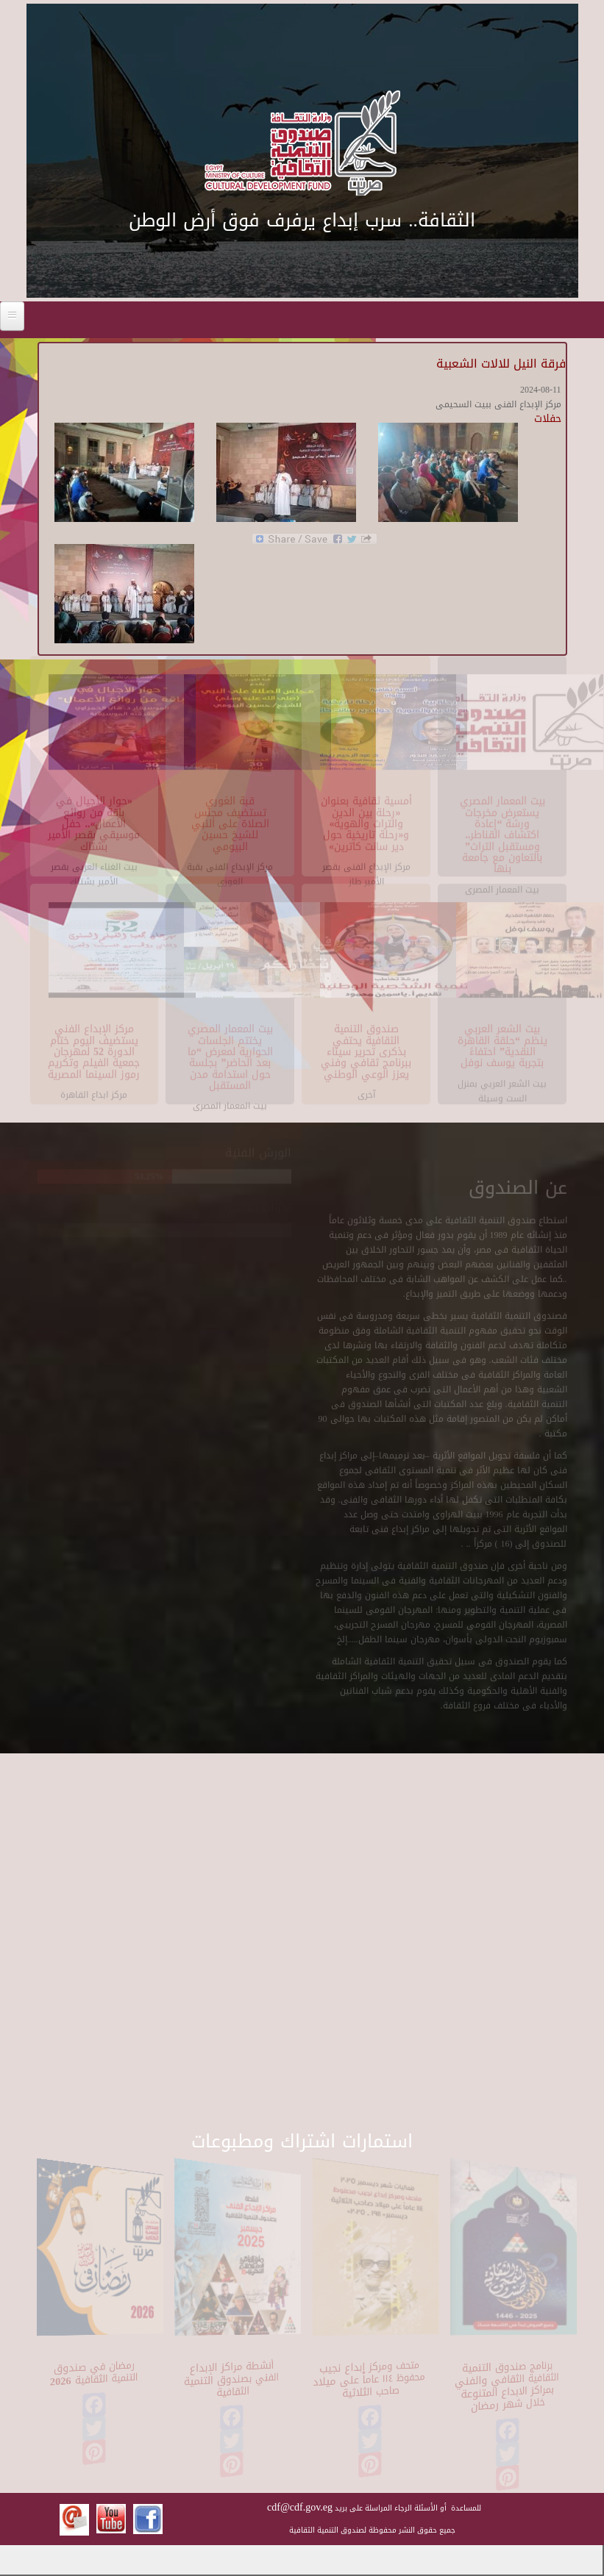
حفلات (547, 419)
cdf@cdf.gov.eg (300, 2507)
